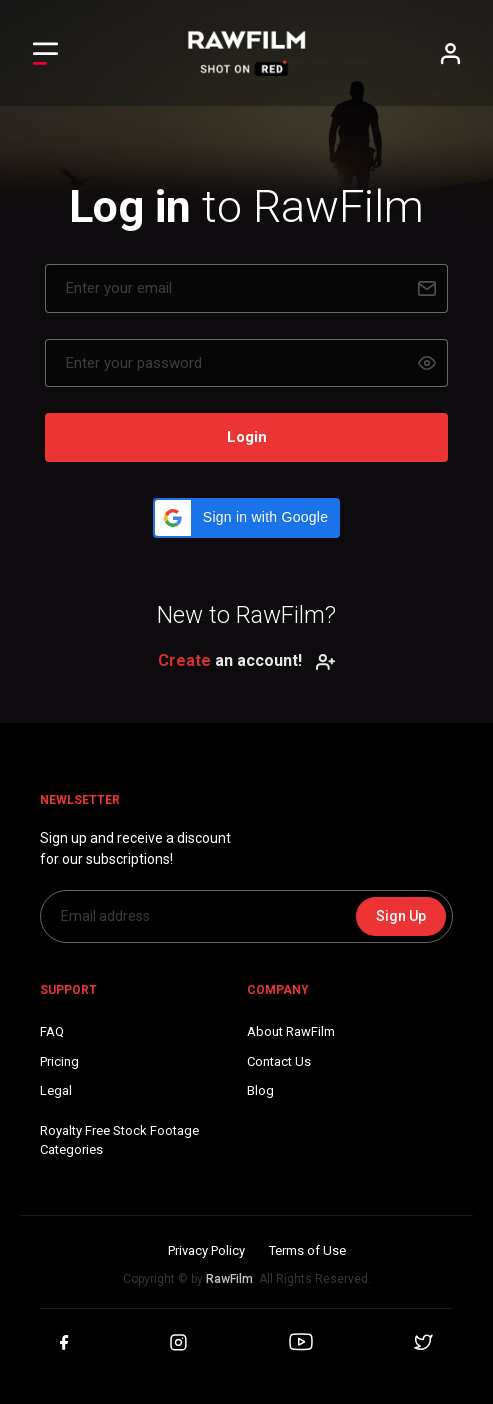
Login (247, 437)
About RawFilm (291, 1031)
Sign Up (401, 916)
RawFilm (229, 1279)
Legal (56, 1090)
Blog (260, 1090)
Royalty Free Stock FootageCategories (119, 1140)
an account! (247, 660)
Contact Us (279, 1061)
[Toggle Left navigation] (45, 53)
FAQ (52, 1031)
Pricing (59, 1061)
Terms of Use (307, 1250)
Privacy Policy (206, 1250)
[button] (246, 518)
